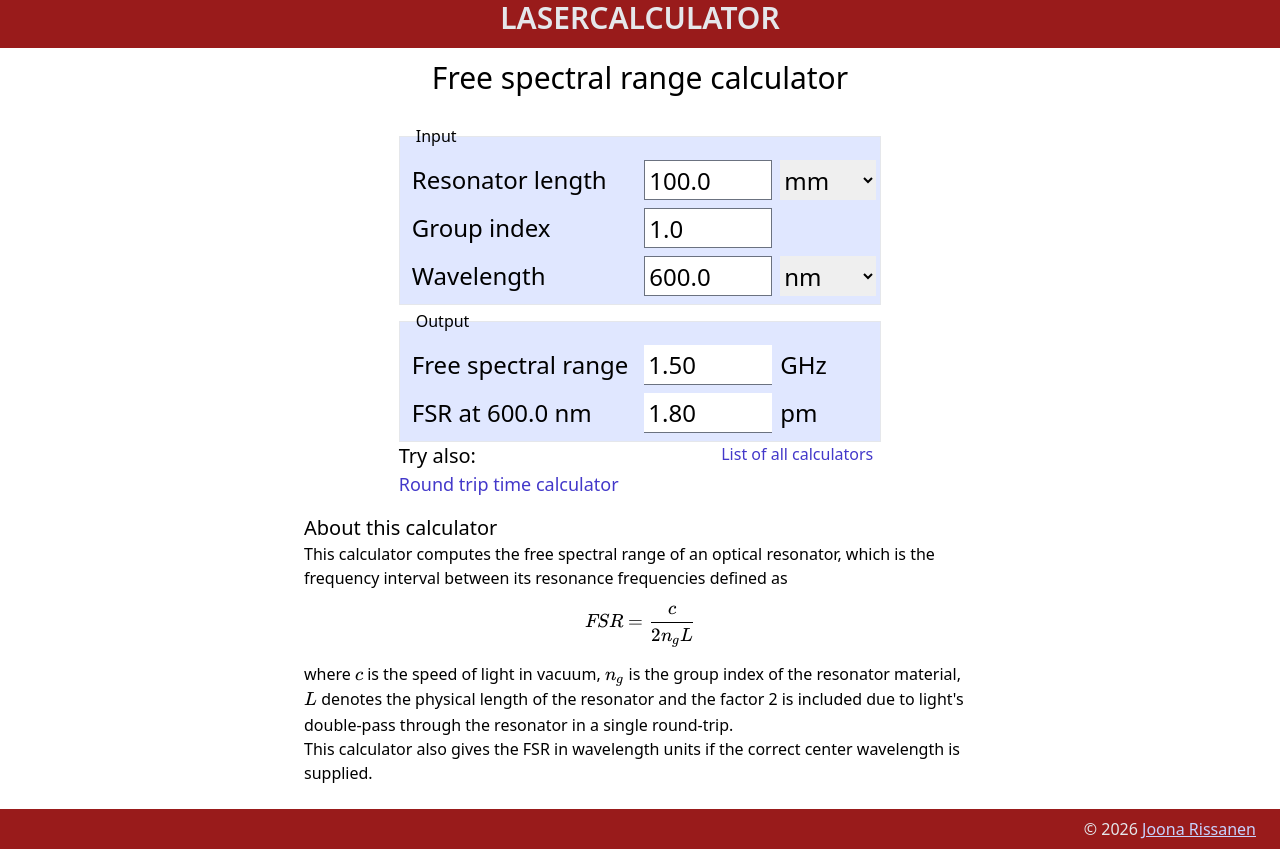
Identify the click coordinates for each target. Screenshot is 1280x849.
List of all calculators (797, 454)
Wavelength (479, 276)
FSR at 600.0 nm (502, 413)
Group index (481, 228)
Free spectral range (520, 365)
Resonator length (509, 180)
